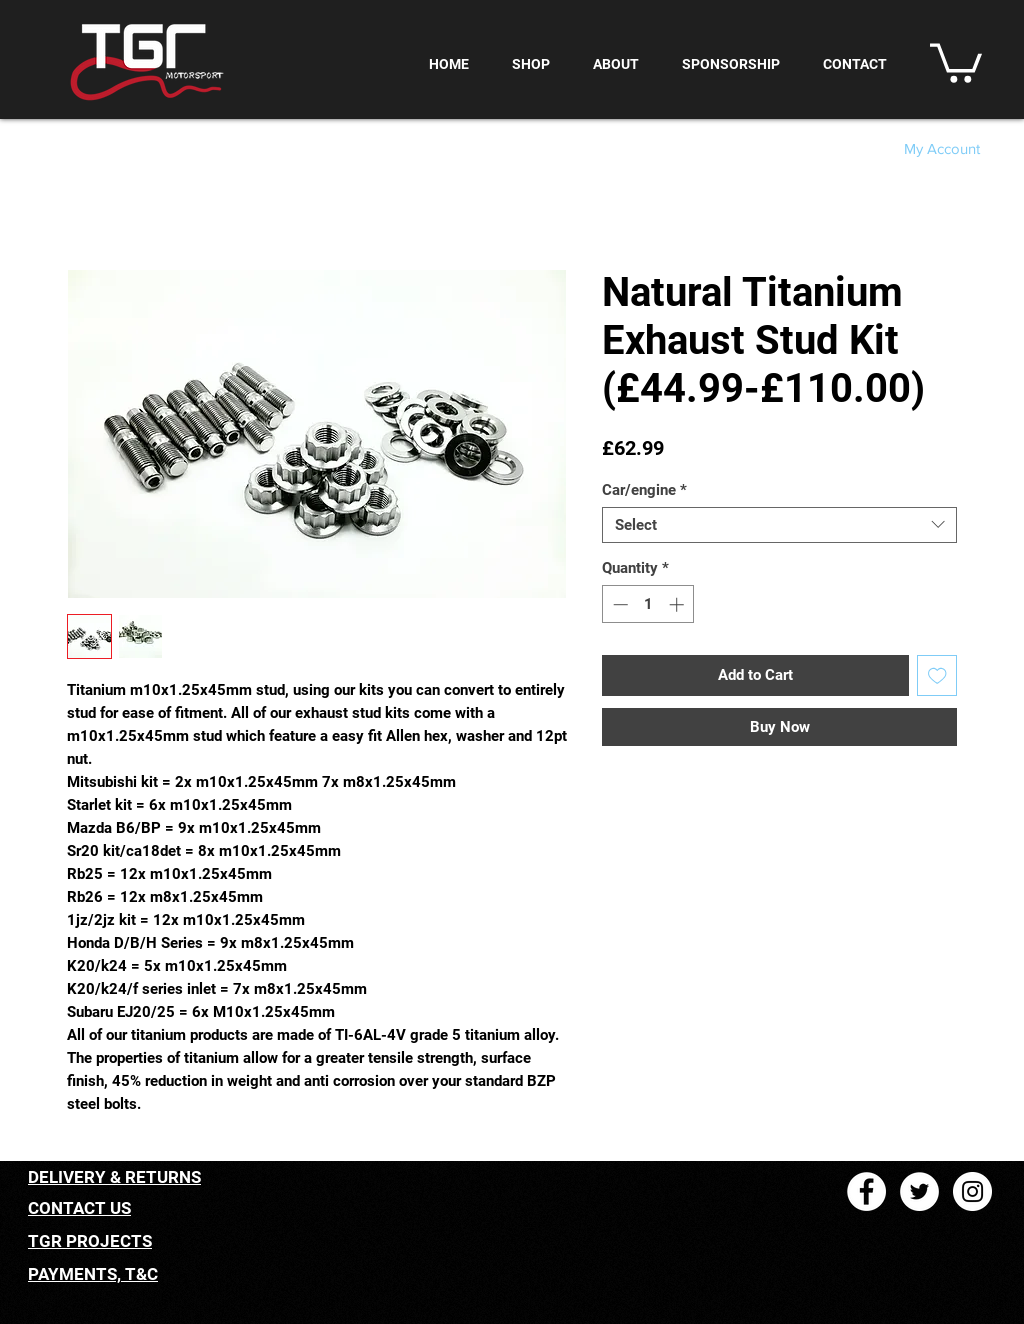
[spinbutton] (648, 604)
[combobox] (779, 525)
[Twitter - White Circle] (919, 1191)
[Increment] (678, 604)
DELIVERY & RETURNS (114, 1177)
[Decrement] (618, 604)
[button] (956, 61)
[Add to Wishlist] (937, 675)
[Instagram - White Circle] (972, 1191)
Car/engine (644, 490)
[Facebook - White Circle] (866, 1191)
